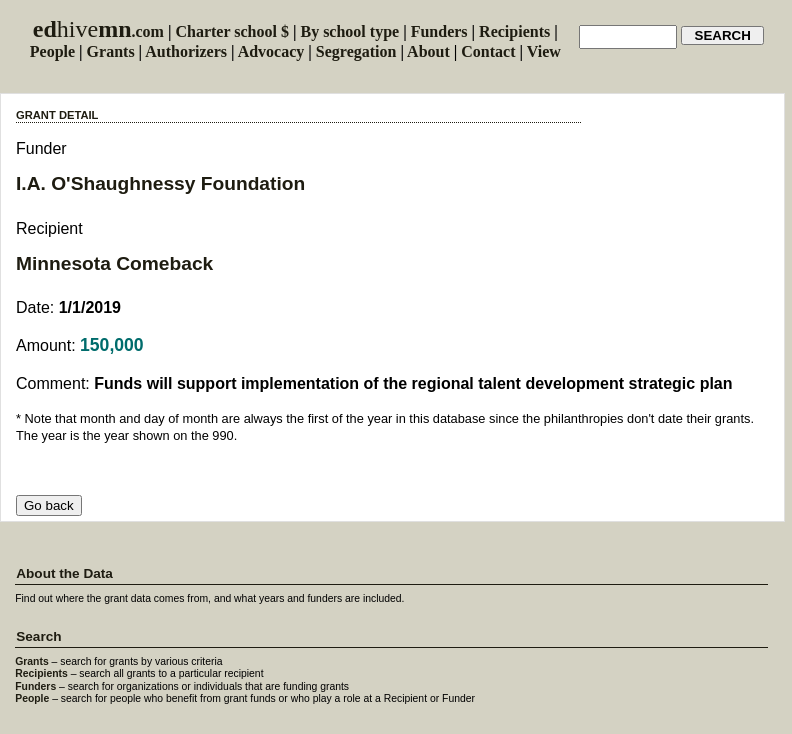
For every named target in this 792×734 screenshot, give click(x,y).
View (544, 51)
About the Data (64, 573)
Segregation (356, 51)
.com (98, 31)
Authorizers (186, 51)
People (52, 51)
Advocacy (271, 51)
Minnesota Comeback (114, 263)
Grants (111, 51)
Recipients (514, 31)
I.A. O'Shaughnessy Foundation (160, 183)
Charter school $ (231, 31)
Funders (439, 31)
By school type (349, 31)
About (428, 51)
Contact (488, 51)
